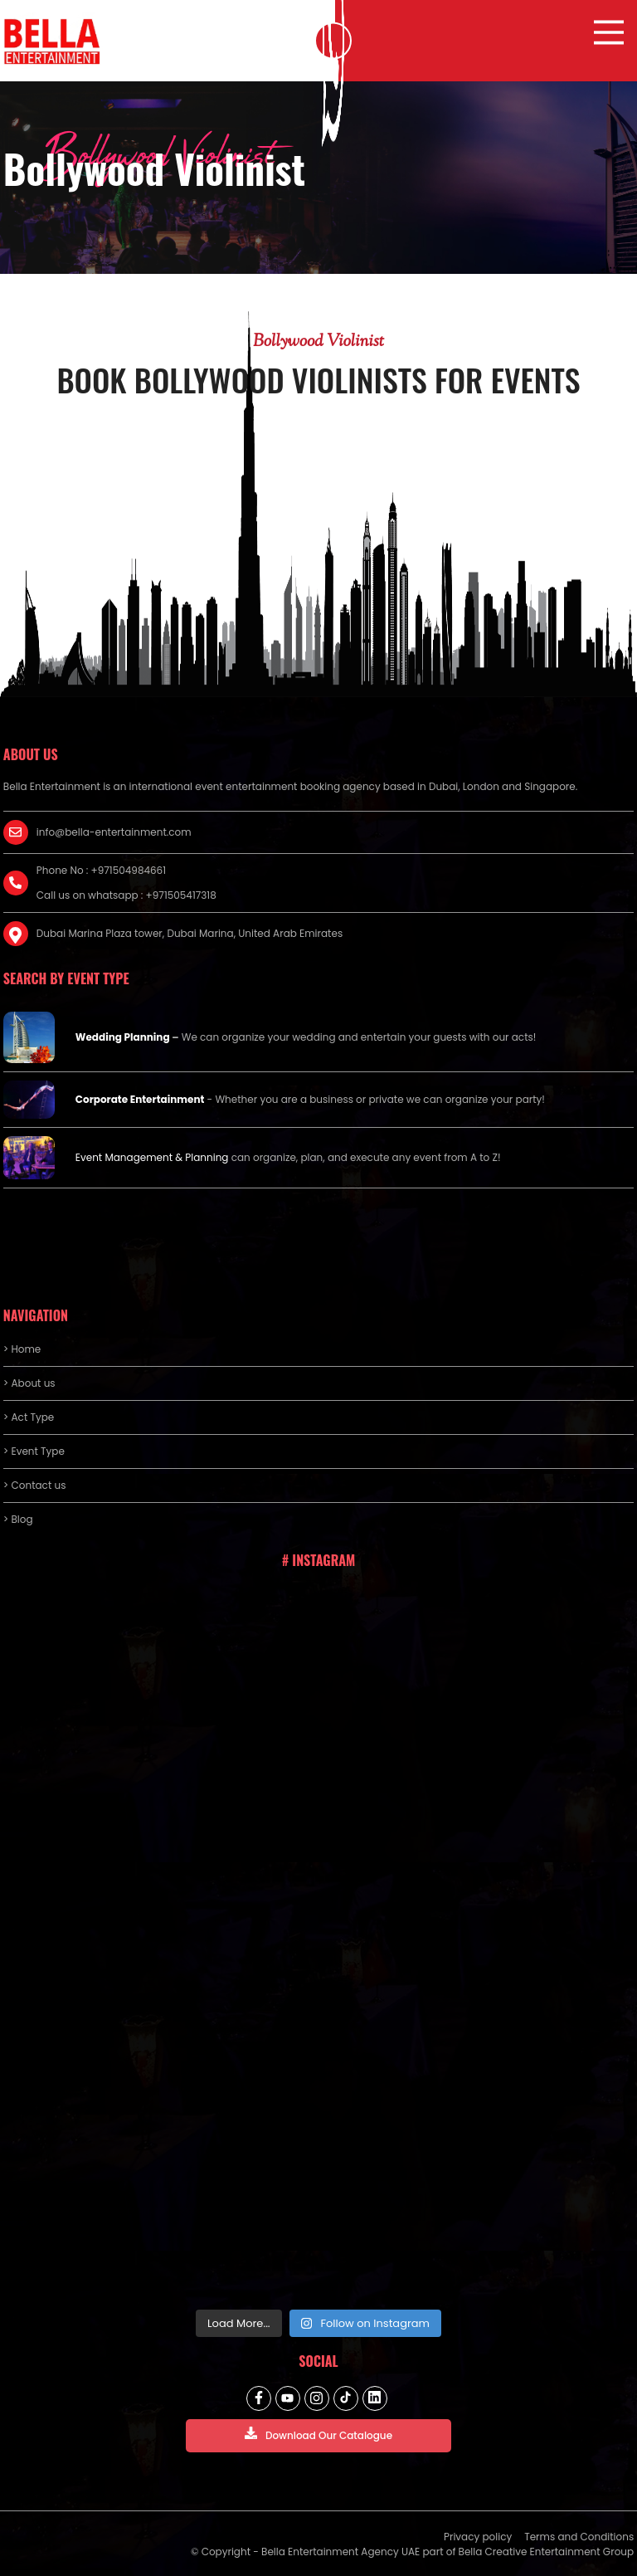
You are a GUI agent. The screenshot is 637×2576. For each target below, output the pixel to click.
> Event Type (34, 1451)
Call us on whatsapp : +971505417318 (126, 895)
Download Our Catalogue (318, 2434)
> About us (29, 1383)
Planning (206, 1157)
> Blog (18, 1519)
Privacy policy (478, 2537)
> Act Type (28, 1417)
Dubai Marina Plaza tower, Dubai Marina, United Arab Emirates (189, 933)
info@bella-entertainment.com (114, 832)
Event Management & (130, 1157)
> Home (22, 1349)
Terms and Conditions (579, 2537)
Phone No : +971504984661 (101, 870)
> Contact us (34, 1485)
